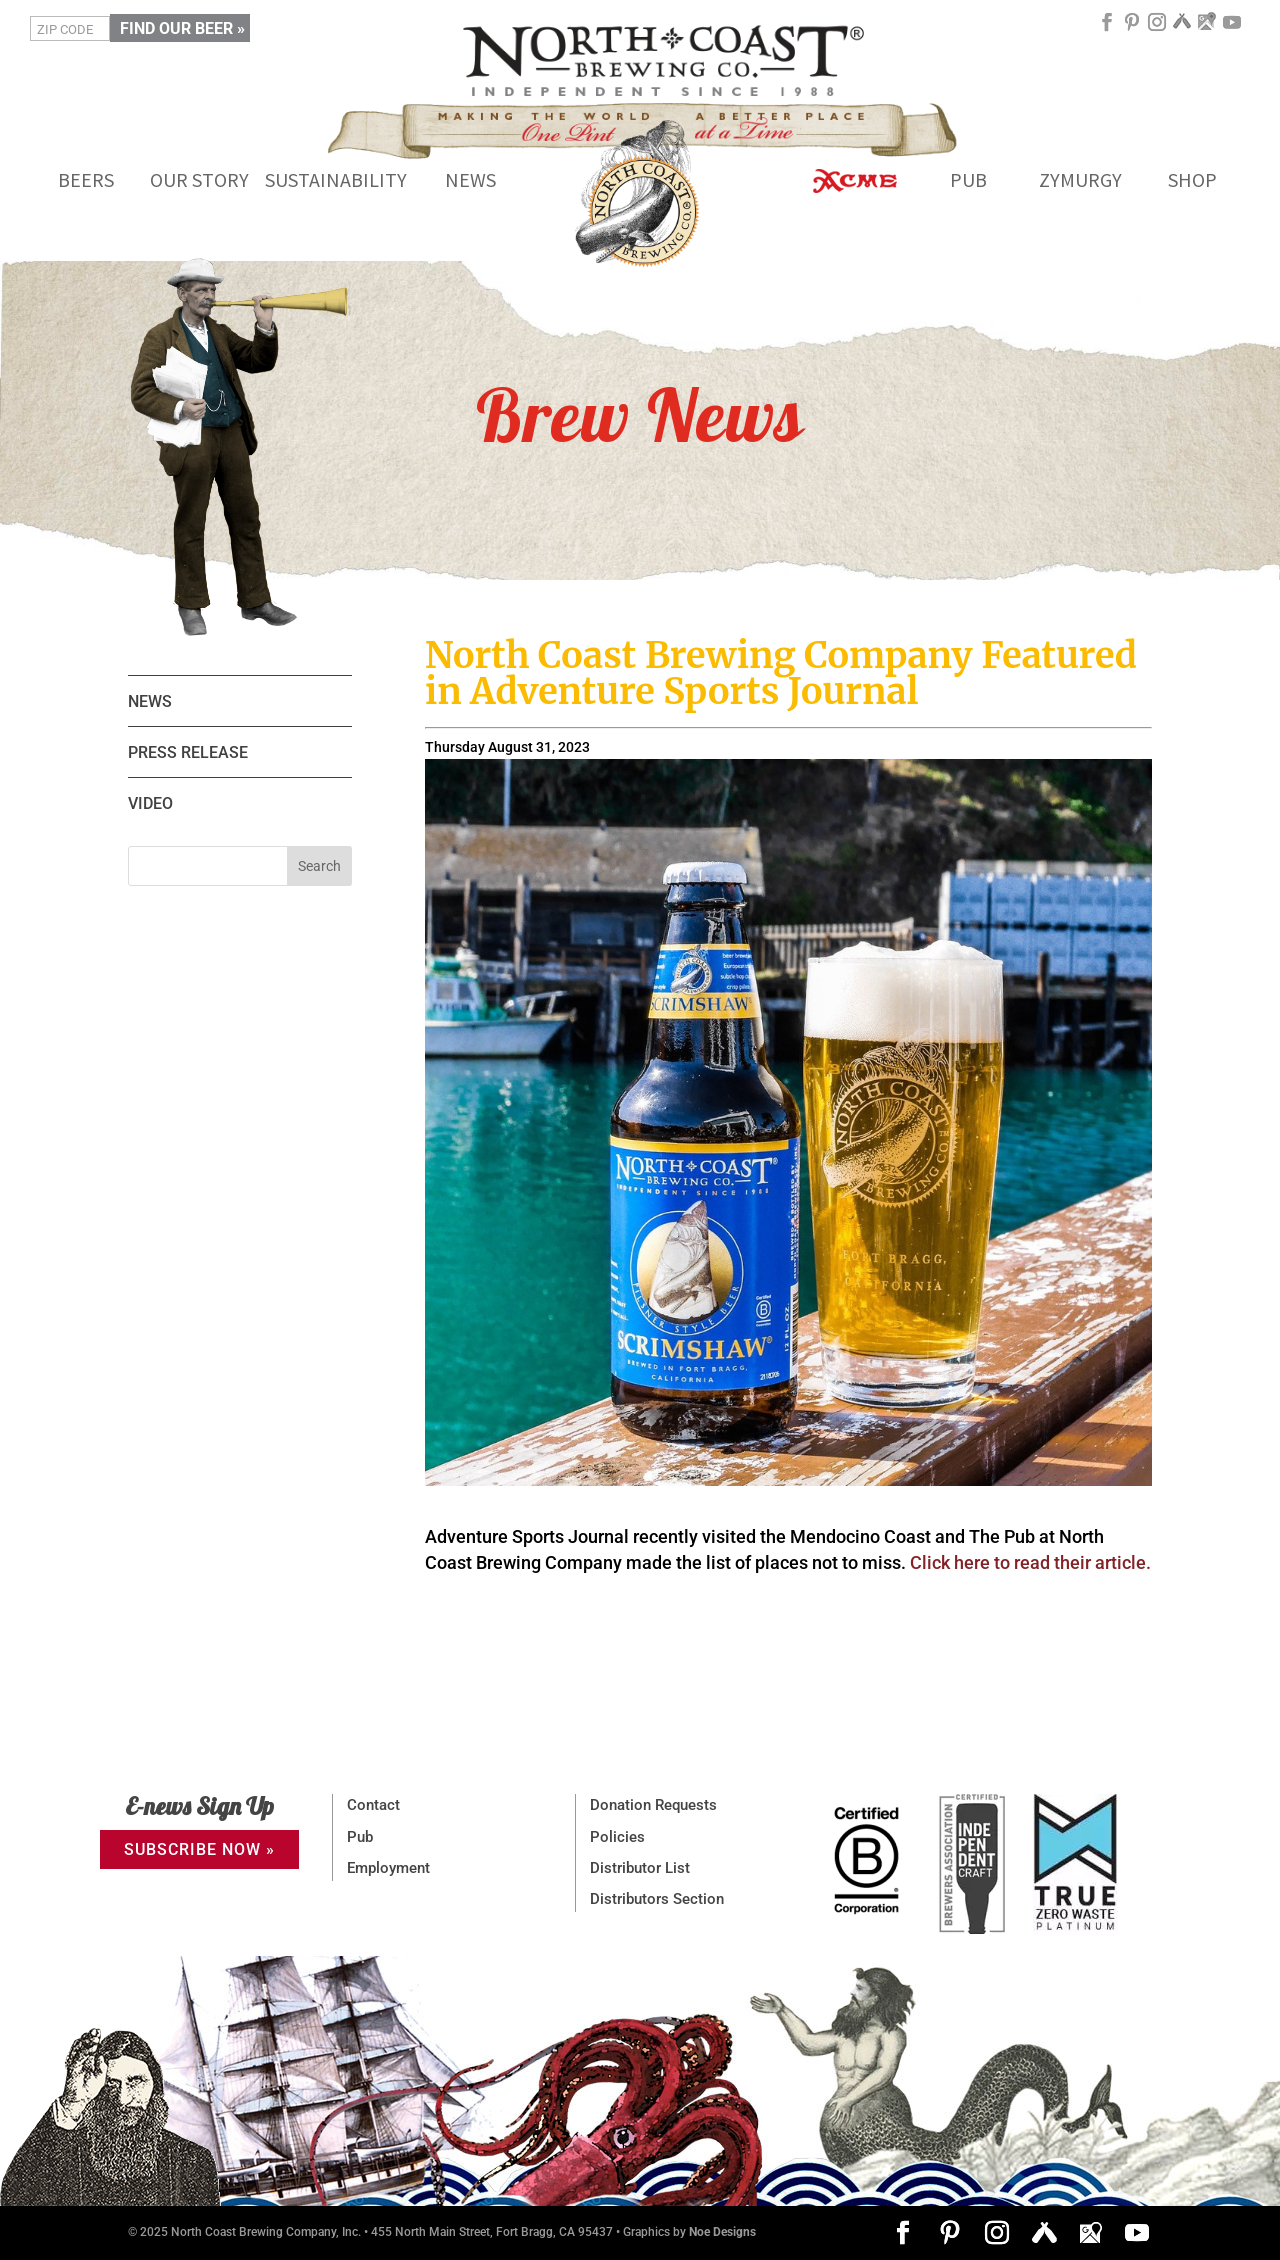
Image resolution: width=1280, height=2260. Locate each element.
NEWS (150, 701)
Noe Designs (722, 2232)
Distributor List (640, 1868)
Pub (360, 1837)
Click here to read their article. (1030, 1562)
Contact (373, 1805)
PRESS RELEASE (188, 752)
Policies (617, 1837)
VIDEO (150, 803)
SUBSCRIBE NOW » (199, 1849)
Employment (388, 1868)
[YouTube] (1232, 29)
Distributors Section (657, 1899)
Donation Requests (653, 1805)
